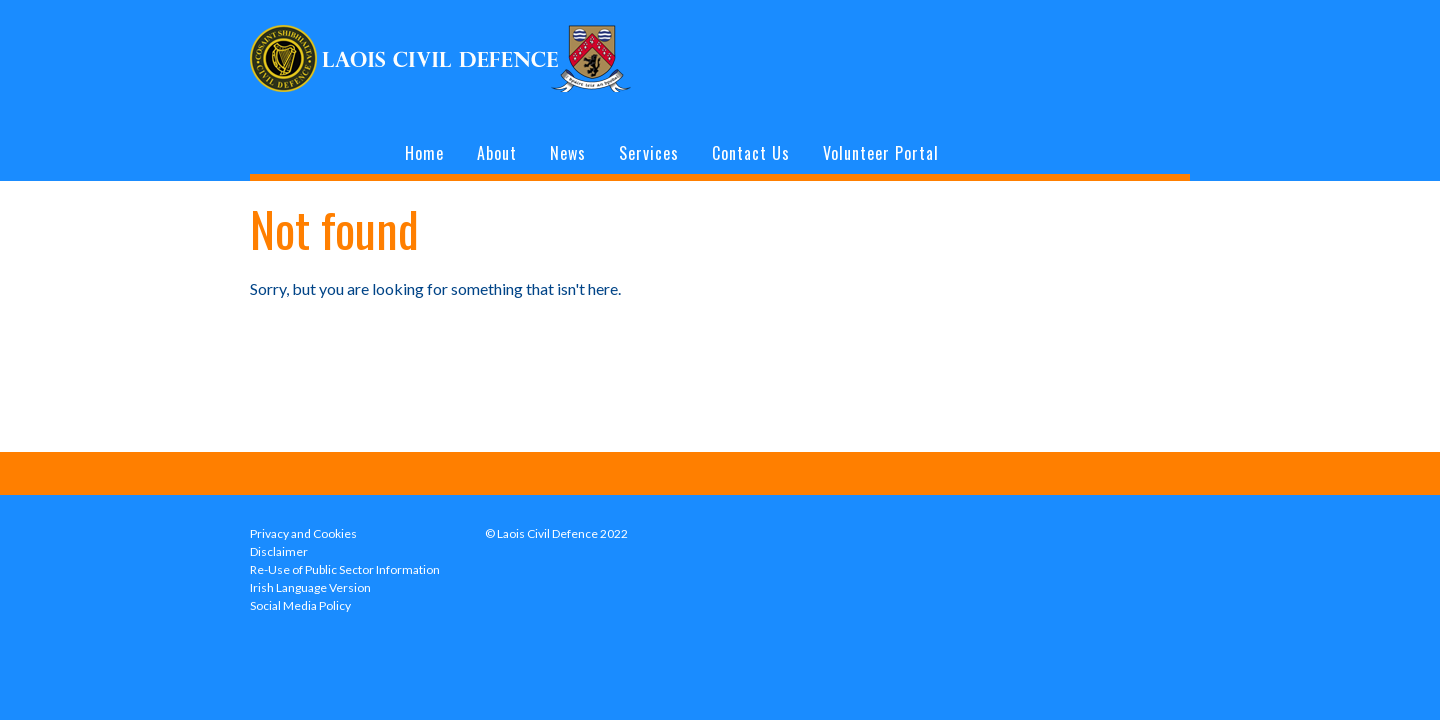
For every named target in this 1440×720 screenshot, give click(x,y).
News (568, 153)
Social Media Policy (300, 605)
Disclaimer (279, 551)
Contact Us (751, 153)
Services (649, 153)
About (497, 153)
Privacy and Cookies (303, 533)
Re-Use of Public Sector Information (345, 569)
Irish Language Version (310, 587)
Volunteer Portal (881, 153)
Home (424, 153)
